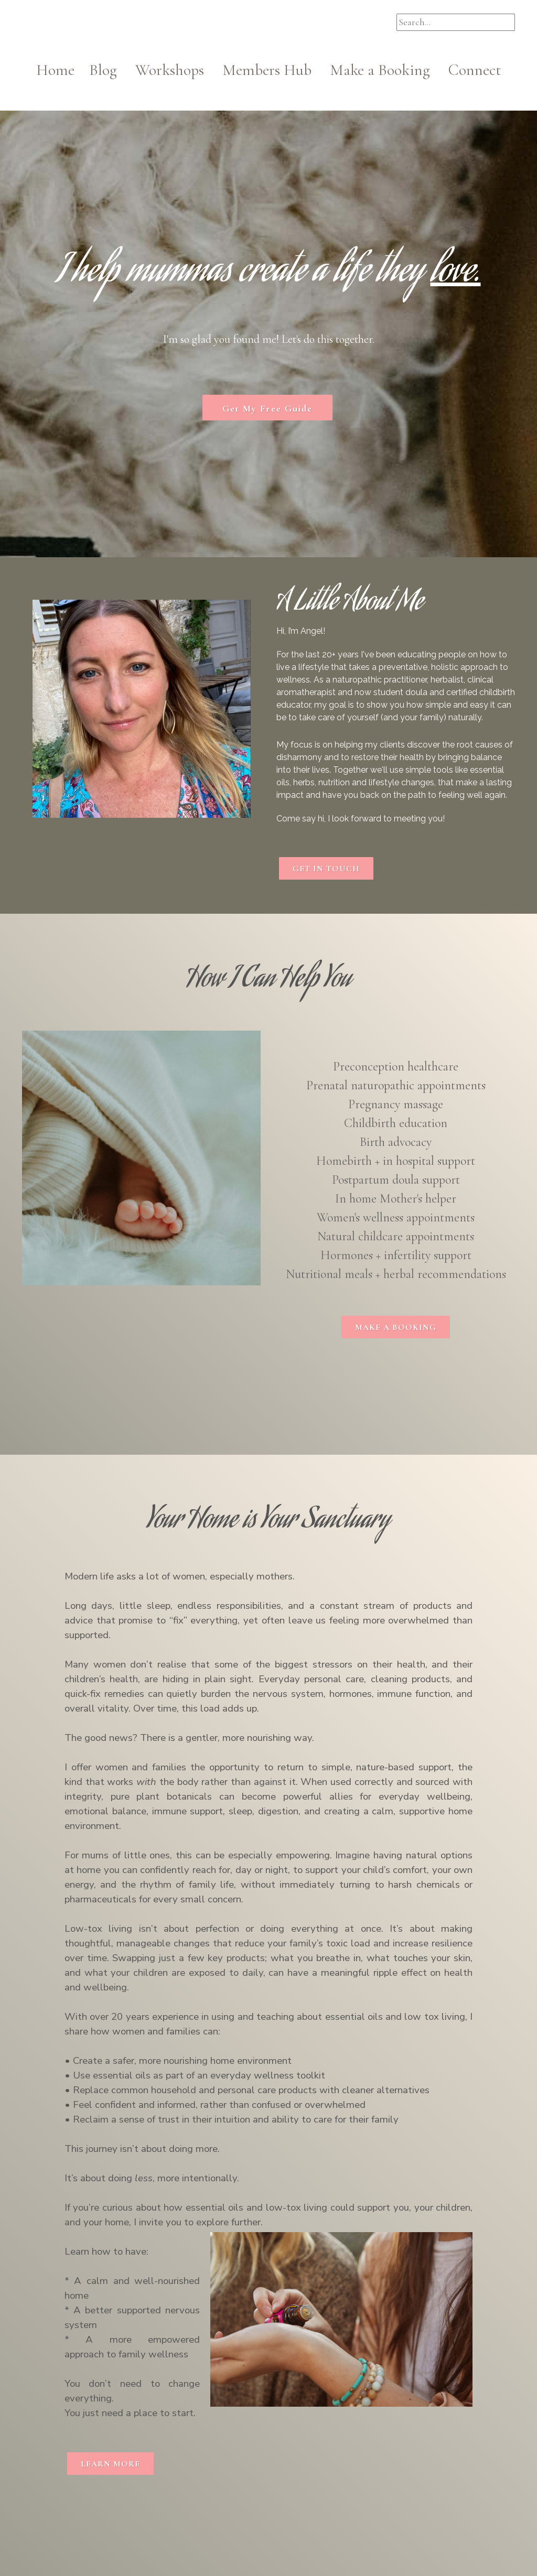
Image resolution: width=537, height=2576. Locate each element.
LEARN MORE (110, 2464)
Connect (474, 70)
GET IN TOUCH (326, 868)
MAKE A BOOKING (395, 1327)
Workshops (177, 70)
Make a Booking (380, 70)
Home (62, 70)
